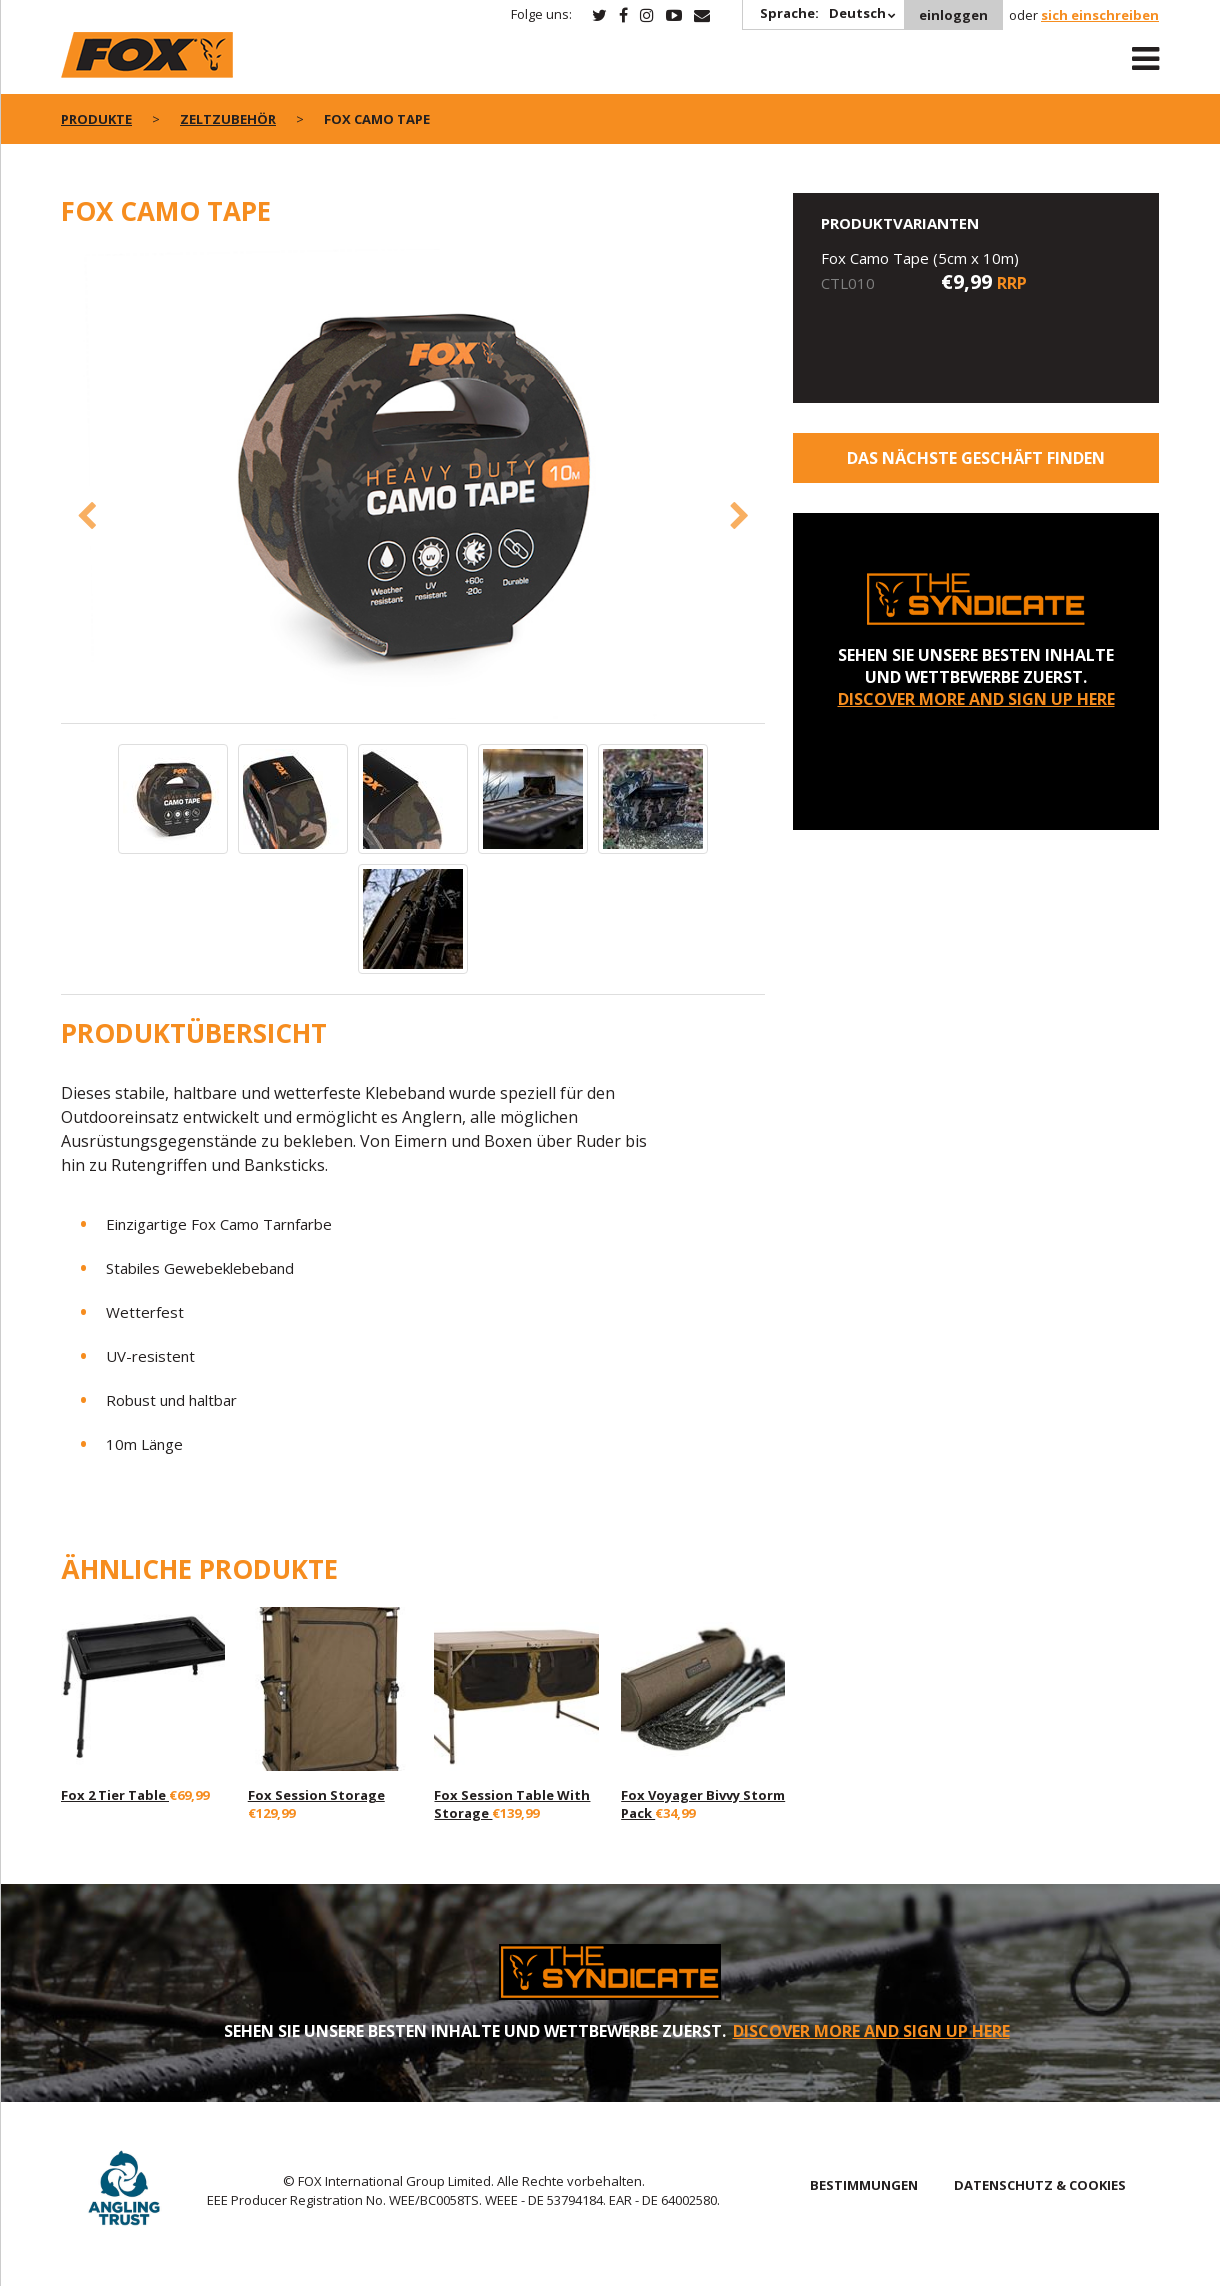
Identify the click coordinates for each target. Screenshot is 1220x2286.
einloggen (953, 15)
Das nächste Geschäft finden (976, 458)
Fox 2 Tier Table (115, 1795)
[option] (413, 486)
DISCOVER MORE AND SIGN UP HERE (976, 699)
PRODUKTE (96, 119)
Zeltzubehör (228, 119)
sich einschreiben (1100, 15)
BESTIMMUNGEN (864, 2185)
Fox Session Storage (316, 1795)
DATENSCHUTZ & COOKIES (1040, 2185)
